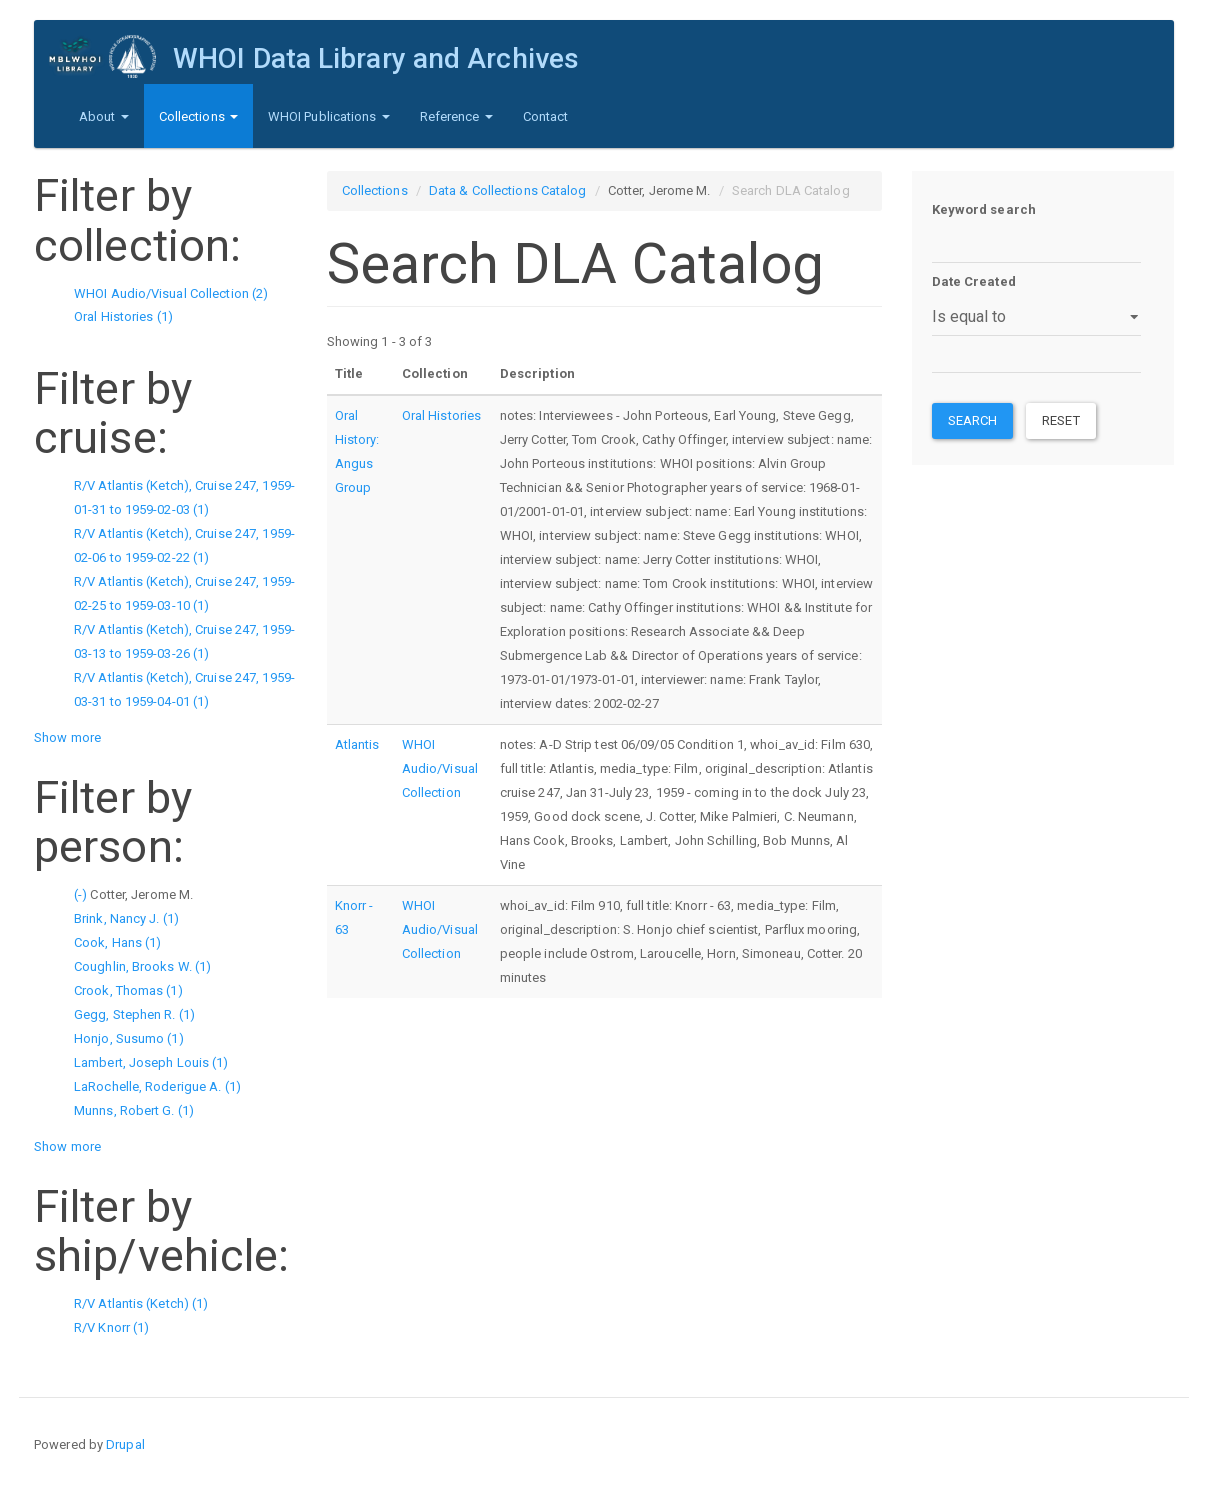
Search (973, 420)
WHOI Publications (329, 116)
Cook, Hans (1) (117, 942)
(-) (82, 894)
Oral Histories (441, 415)
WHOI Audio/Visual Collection (440, 768)
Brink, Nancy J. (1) (126, 918)
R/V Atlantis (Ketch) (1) (141, 1303)
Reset (1061, 420)
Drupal (125, 1444)
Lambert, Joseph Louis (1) (151, 1062)
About (104, 116)
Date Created (974, 281)
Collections (198, 116)
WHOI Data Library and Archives (376, 58)
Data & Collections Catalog (508, 190)
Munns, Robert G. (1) (134, 1110)
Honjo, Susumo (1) (129, 1038)
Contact (546, 116)
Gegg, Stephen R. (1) (134, 1014)
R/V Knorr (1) (111, 1327)
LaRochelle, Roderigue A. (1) (157, 1086)
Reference (456, 116)
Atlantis (357, 744)
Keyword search (984, 209)
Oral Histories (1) (123, 316)
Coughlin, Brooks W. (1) (142, 966)
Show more (67, 737)
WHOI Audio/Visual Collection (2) (171, 293)
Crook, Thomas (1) (128, 990)
